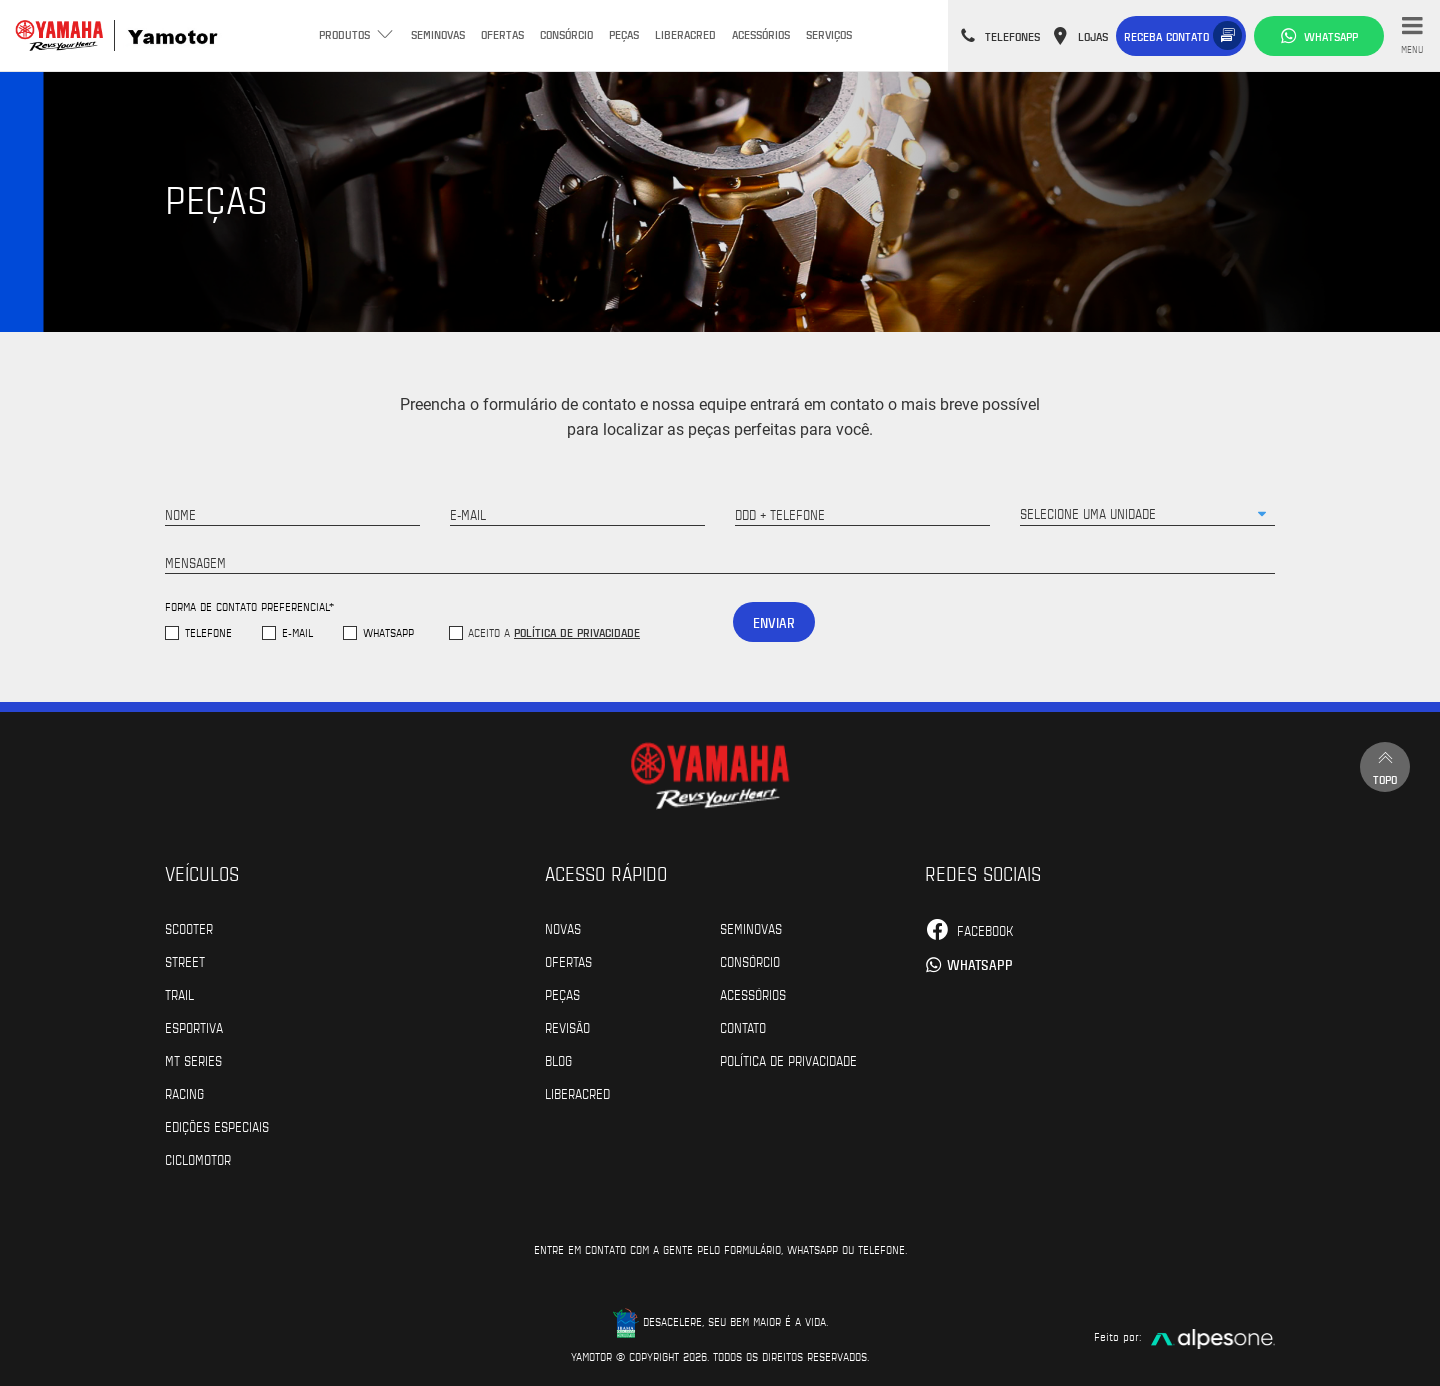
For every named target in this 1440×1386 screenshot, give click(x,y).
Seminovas (438, 34)
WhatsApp (388, 632)
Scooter (189, 928)
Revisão (567, 1027)
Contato (743, 1027)
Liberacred (685, 34)
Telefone (208, 632)
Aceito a (554, 632)
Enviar (774, 622)
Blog (558, 1060)
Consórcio (566, 34)
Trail (179, 994)
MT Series (193, 1060)
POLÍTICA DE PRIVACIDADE (788, 1060)
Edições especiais (217, 1126)
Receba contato (1166, 36)
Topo (1385, 766)
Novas (563, 928)
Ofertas (502, 34)
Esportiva (194, 1027)
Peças (624, 34)
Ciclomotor (198, 1159)
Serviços (829, 34)
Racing (184, 1093)
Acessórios (761, 34)
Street (185, 961)
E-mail (297, 632)
